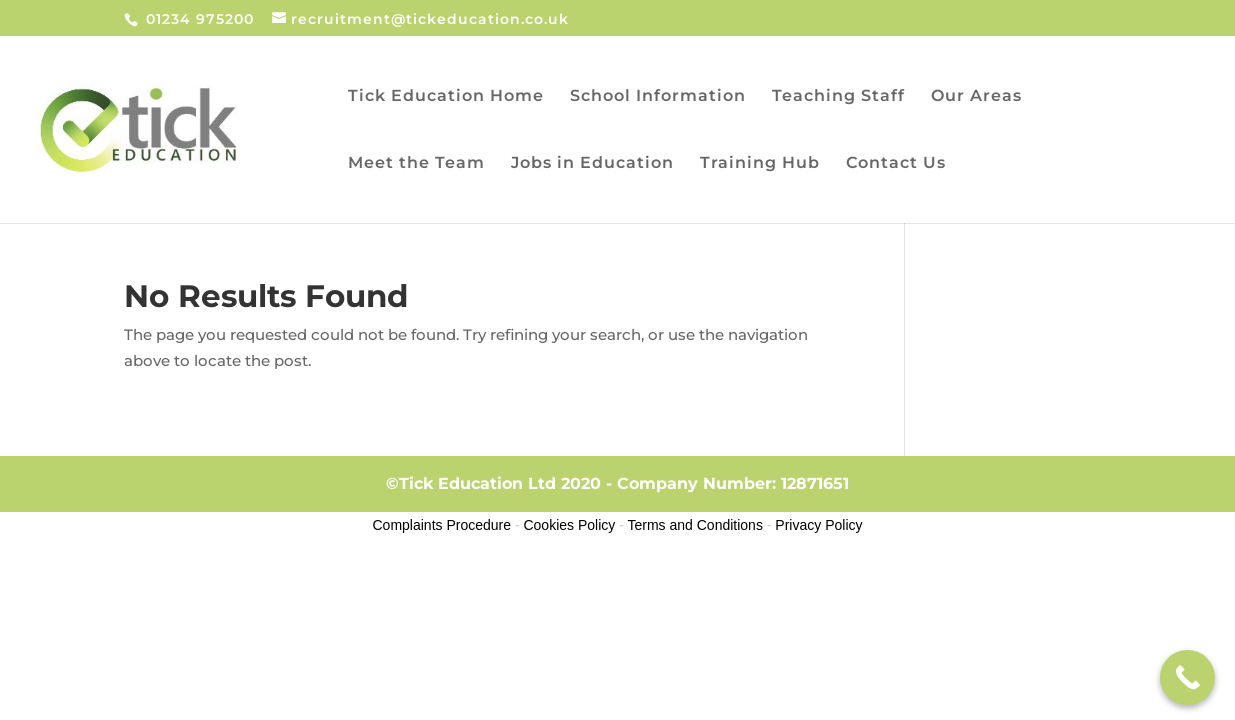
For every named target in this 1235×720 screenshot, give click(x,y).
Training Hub (760, 164)
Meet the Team (416, 164)
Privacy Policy (818, 525)
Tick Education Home (446, 97)
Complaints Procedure (442, 525)
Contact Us (896, 164)
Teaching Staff (838, 97)
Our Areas (976, 97)
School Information (658, 97)
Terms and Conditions (695, 525)
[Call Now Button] (1187, 677)
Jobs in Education (592, 164)
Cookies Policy (569, 525)
